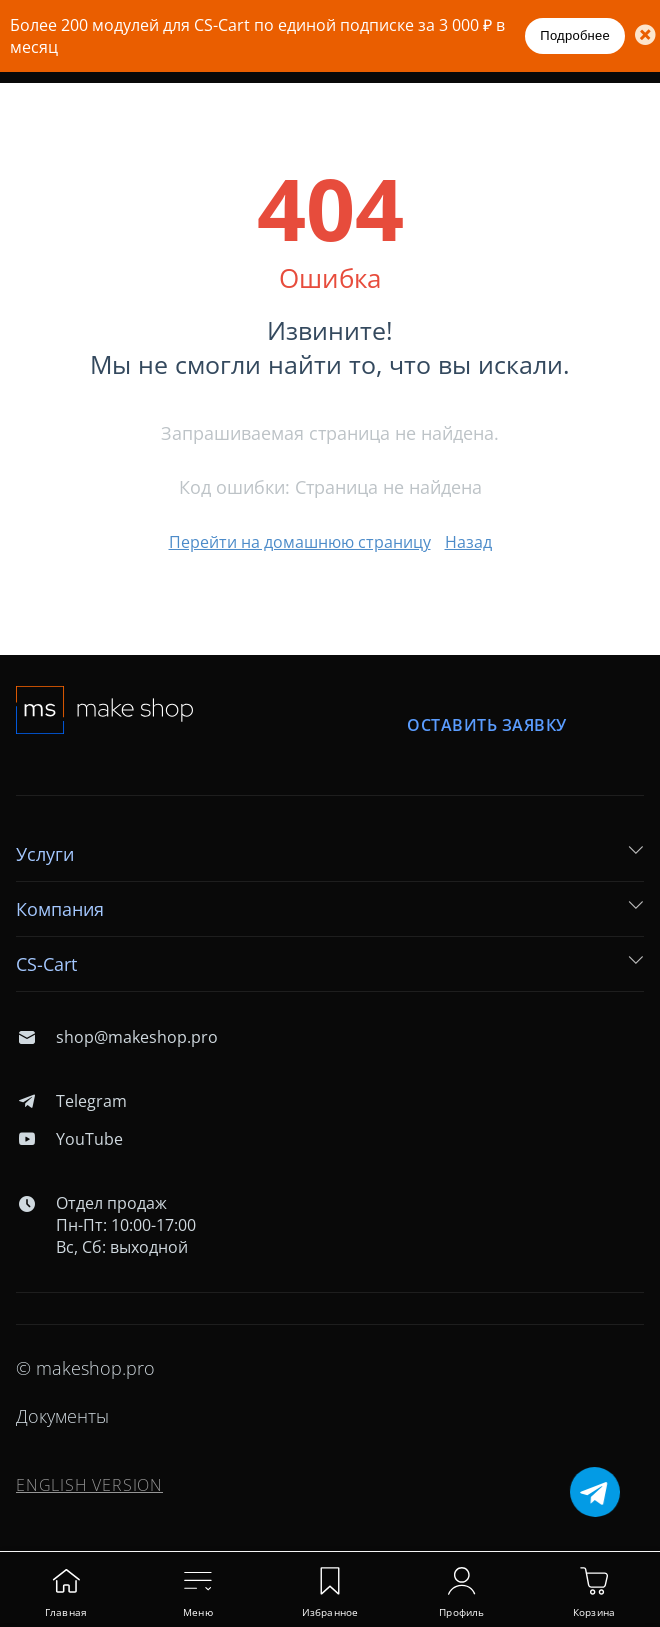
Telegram (71, 1101)
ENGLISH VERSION (89, 1485)
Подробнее (575, 35)
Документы (62, 1416)
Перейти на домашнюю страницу (300, 542)
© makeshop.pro (85, 1368)
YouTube (69, 1139)
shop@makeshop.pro (117, 1037)
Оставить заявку (487, 725)
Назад (468, 542)
